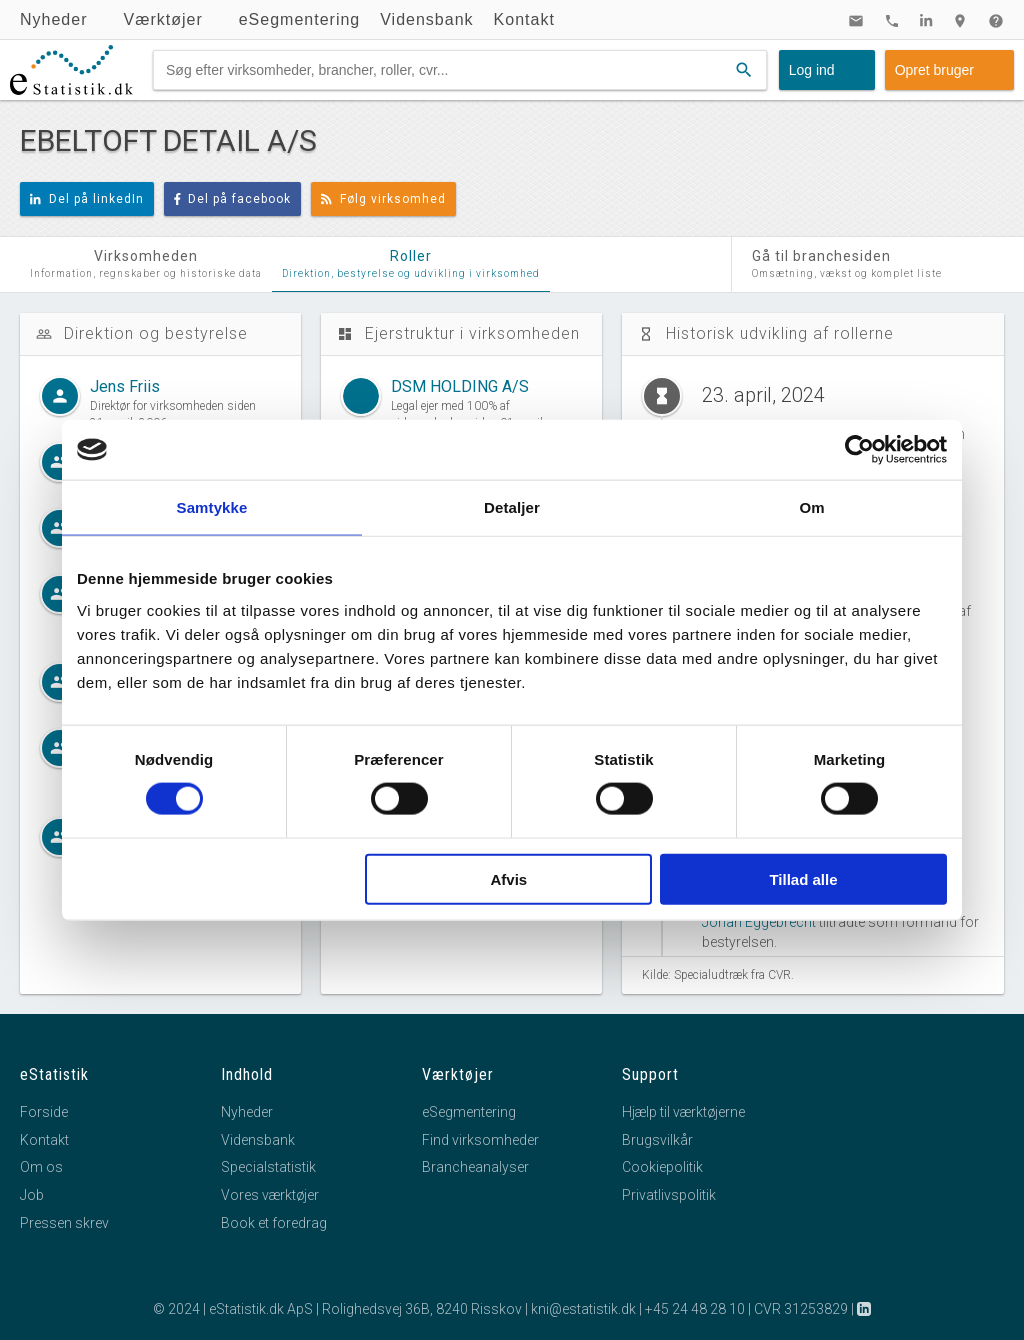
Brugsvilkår (657, 1140)
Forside (44, 1112)
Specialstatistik (268, 1167)
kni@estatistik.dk (583, 1309)
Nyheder (53, 19)
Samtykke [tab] (212, 507)
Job (32, 1195)
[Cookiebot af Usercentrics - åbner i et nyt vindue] (859, 450)
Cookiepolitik (662, 1167)
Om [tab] (811, 507)
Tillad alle (803, 878)
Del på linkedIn (87, 199)
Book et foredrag (274, 1223)
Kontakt (524, 19)
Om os (41, 1167)
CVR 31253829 (801, 1309)
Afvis (509, 878)
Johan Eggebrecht (759, 922)
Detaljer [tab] (512, 507)
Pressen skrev (64, 1223)
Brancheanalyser (475, 1167)
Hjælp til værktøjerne (683, 1112)
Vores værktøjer (270, 1195)
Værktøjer (162, 19)
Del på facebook (233, 199)
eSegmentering (300, 19)
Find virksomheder (480, 1140)
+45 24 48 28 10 (695, 1309)
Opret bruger (934, 70)
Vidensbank (426, 19)
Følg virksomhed (383, 199)
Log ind (812, 70)
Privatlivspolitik (669, 1195)
